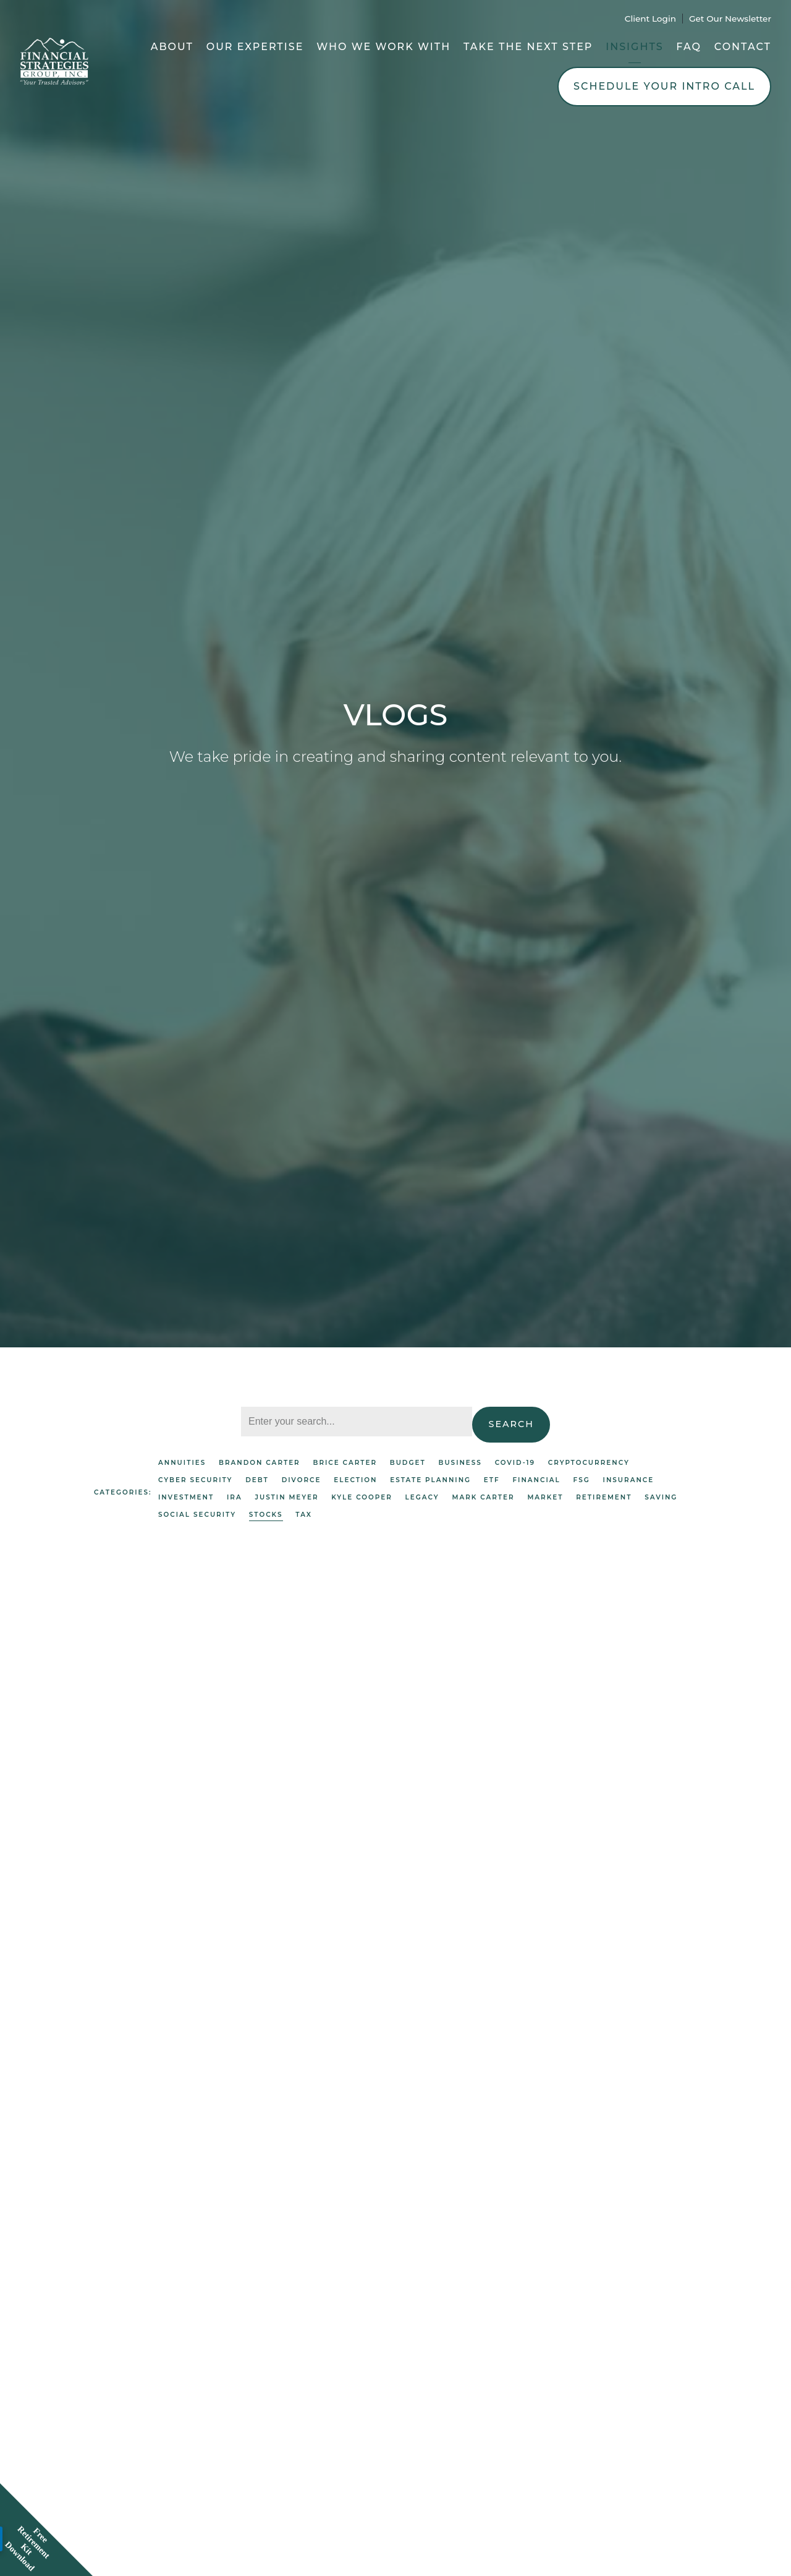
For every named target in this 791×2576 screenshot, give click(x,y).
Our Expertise (255, 47)
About (172, 47)
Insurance (628, 1480)
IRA (234, 1497)
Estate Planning (430, 1480)
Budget (408, 1463)
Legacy (422, 1497)
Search (511, 1424)
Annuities (182, 1463)
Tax (303, 1515)
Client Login (650, 18)
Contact (742, 47)
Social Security (197, 1515)
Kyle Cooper (361, 1497)
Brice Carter (345, 1463)
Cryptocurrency (589, 1463)
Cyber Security (195, 1480)
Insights (634, 47)
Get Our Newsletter (730, 18)
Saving (661, 1497)
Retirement (604, 1497)
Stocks (266, 1515)
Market (545, 1497)
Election (355, 1480)
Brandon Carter (259, 1463)
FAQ (688, 47)
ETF (492, 1480)
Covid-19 (515, 1463)
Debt (257, 1480)
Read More (121, 1858)
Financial (536, 1480)
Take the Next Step (528, 47)
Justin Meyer (286, 1497)
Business (459, 1463)
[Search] (356, 1421)
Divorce (301, 1480)
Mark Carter (483, 1497)
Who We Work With (383, 47)
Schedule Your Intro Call (664, 86)
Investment (186, 1497)
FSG (581, 1480)
